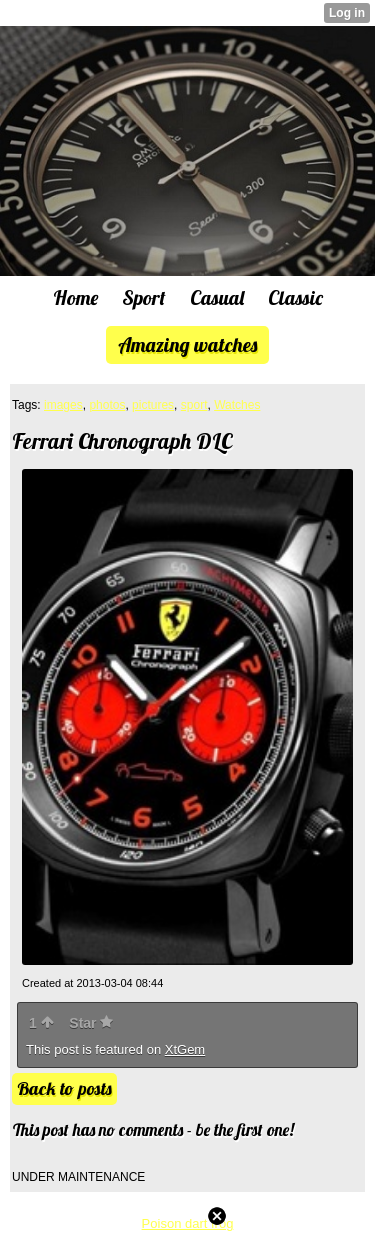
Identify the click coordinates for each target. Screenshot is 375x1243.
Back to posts (64, 1088)
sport (194, 405)
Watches (237, 405)
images (63, 405)
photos (107, 405)
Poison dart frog (188, 1223)
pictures (153, 405)
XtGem (185, 1049)
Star (91, 1023)
